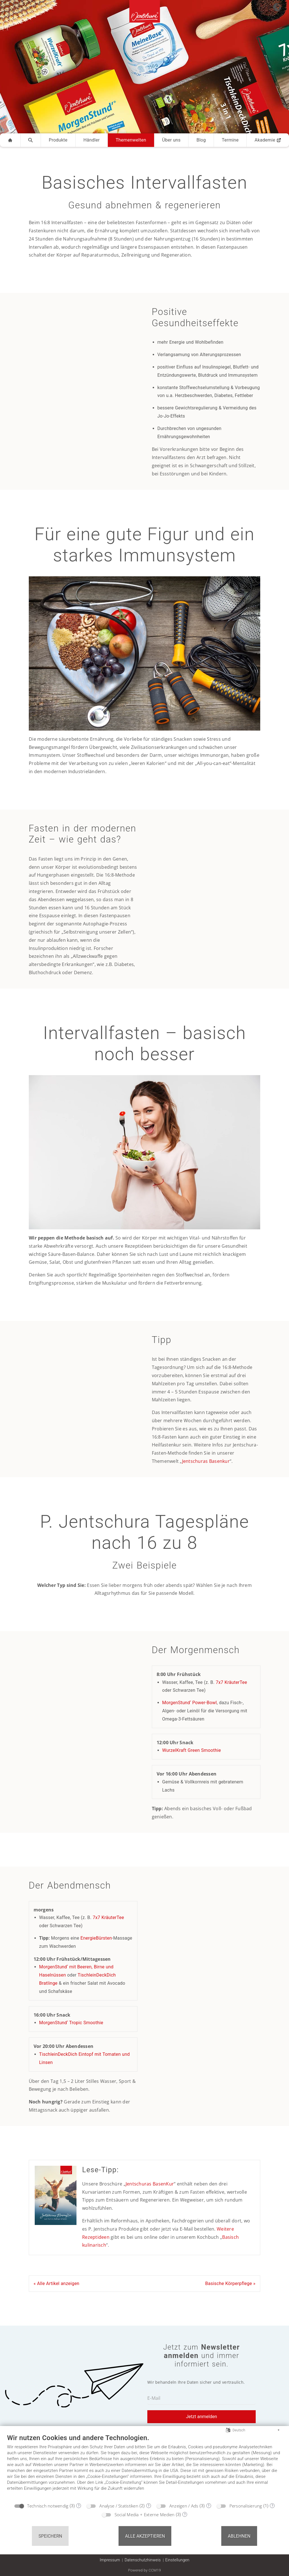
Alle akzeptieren (145, 2536)
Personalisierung (245, 2506)
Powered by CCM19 (144, 2570)
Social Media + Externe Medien (145, 2514)
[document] (144, 2466)
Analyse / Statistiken (118, 2506)
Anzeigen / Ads (183, 2506)
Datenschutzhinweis (142, 2560)
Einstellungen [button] (177, 2560)
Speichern (50, 2536)
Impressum (110, 2560)
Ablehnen (239, 2536)
